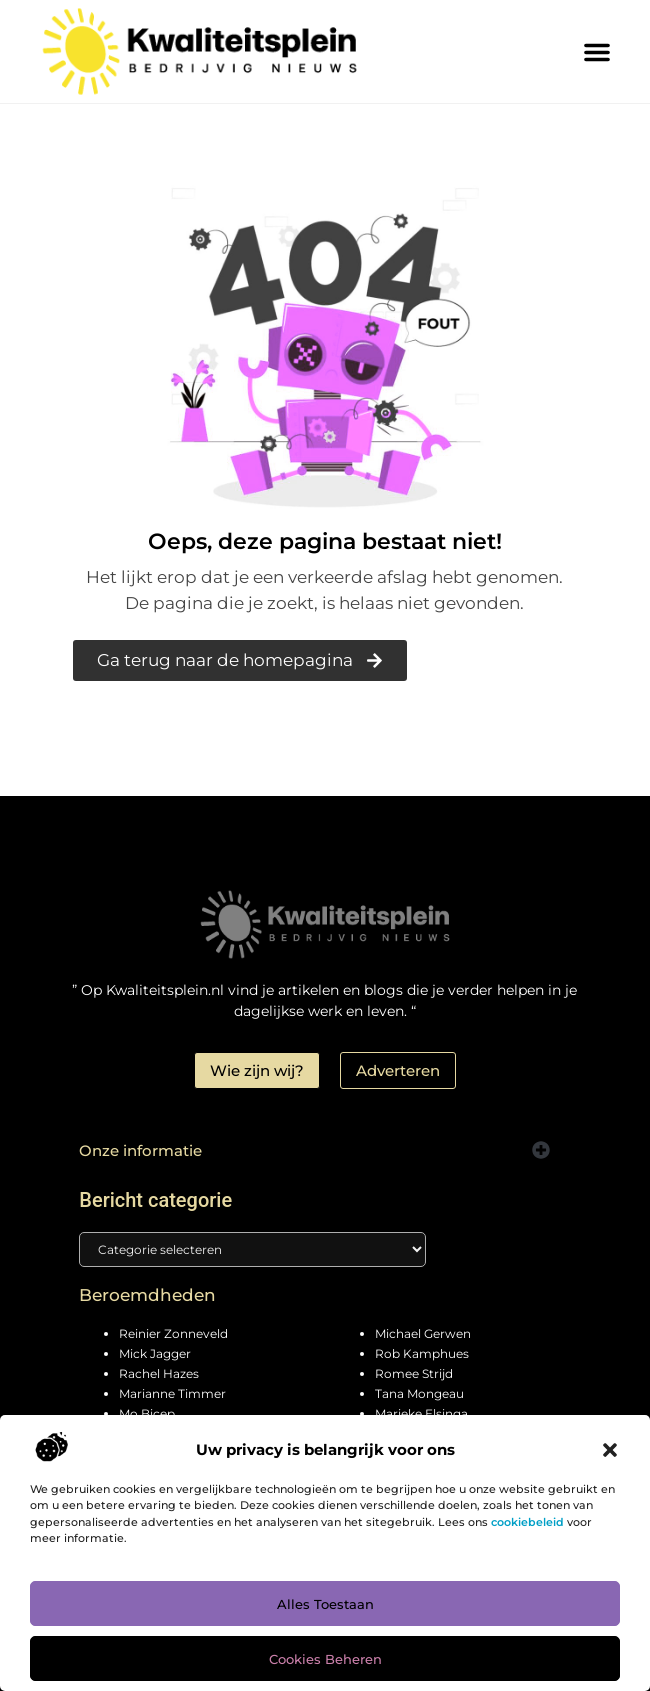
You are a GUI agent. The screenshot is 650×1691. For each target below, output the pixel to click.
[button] (610, 1450)
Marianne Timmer (172, 1393)
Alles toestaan (325, 1604)
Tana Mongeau (419, 1393)
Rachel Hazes (159, 1373)
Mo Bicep (147, 1413)
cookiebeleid (527, 1522)
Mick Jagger (155, 1353)
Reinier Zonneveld (173, 1333)
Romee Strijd (414, 1373)
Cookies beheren (325, 1659)
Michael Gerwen (423, 1333)
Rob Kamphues (422, 1353)
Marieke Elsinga (421, 1413)
